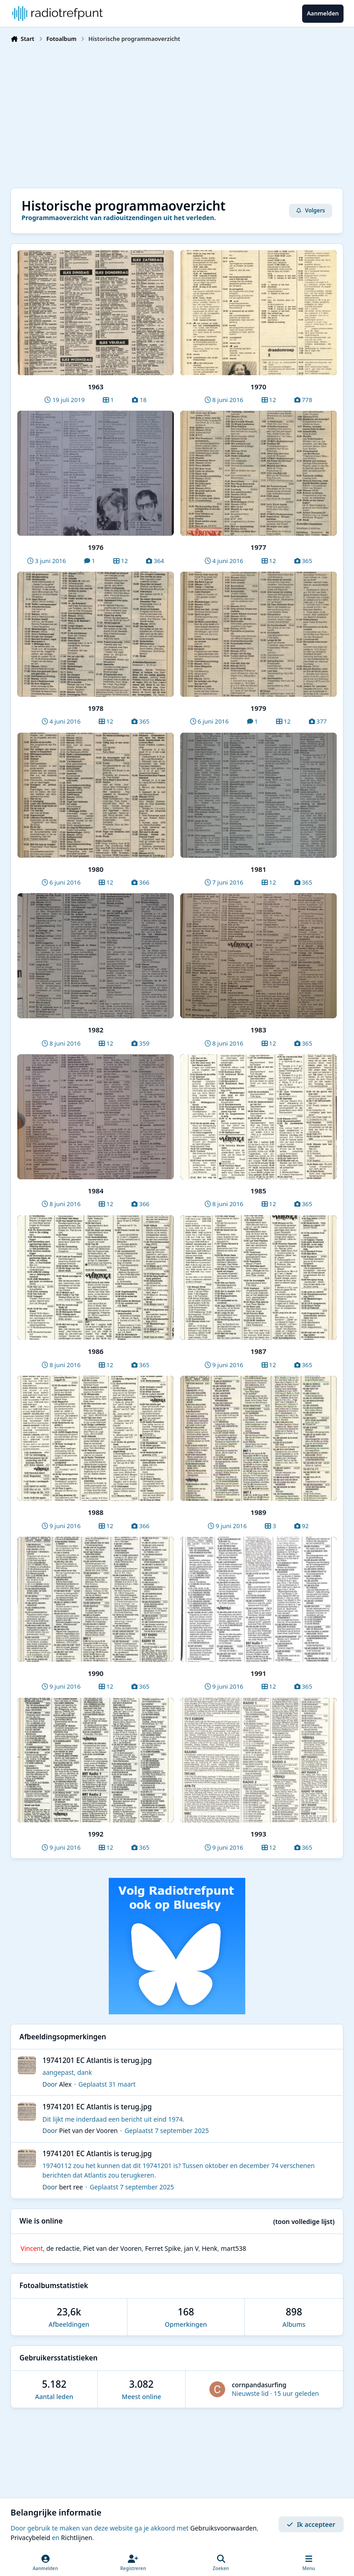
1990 (96, 1673)
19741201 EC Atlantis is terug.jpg (97, 2060)
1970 (259, 386)
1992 (96, 1833)
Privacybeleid (30, 2538)
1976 (96, 547)
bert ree (71, 2187)
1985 (259, 1190)
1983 (259, 1029)
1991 (259, 1673)
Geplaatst (107, 2084)
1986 (96, 1351)
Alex (65, 2084)
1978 (96, 708)
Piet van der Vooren (88, 2130)
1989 (259, 1512)
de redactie (63, 2248)
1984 (96, 1190)
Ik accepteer (311, 2524)
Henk (209, 2248)
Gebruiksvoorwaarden (223, 2528)
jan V (191, 2248)
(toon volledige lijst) (303, 2221)
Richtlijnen (76, 2538)
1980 (96, 869)
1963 (96, 386)
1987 (259, 1351)
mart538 (233, 2248)
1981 (259, 869)
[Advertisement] (176, 114)
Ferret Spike (163, 2248)
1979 (259, 708)
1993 (259, 1833)
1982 (96, 1029)
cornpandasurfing (259, 2384)
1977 (259, 547)
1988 (96, 1512)
